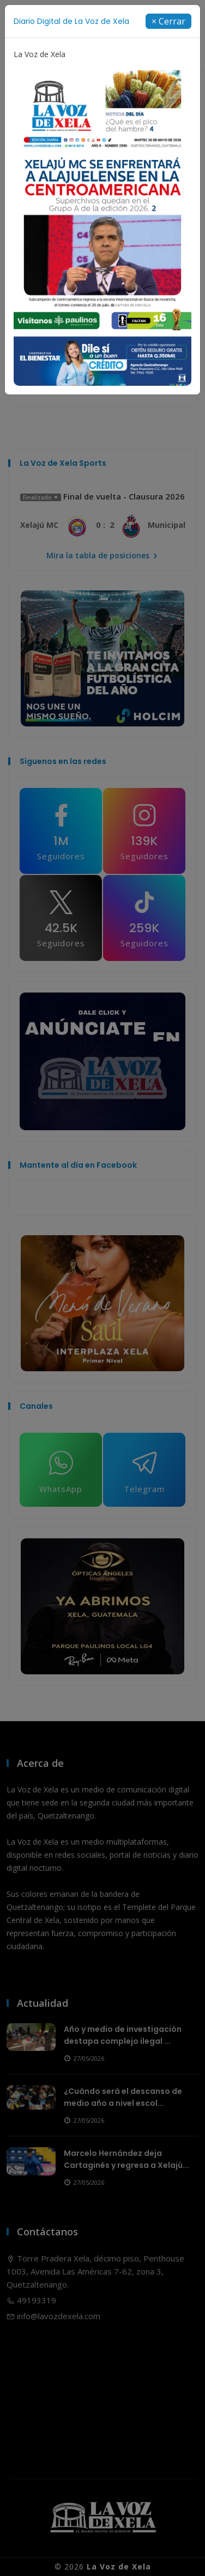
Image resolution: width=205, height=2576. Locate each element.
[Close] (168, 21)
